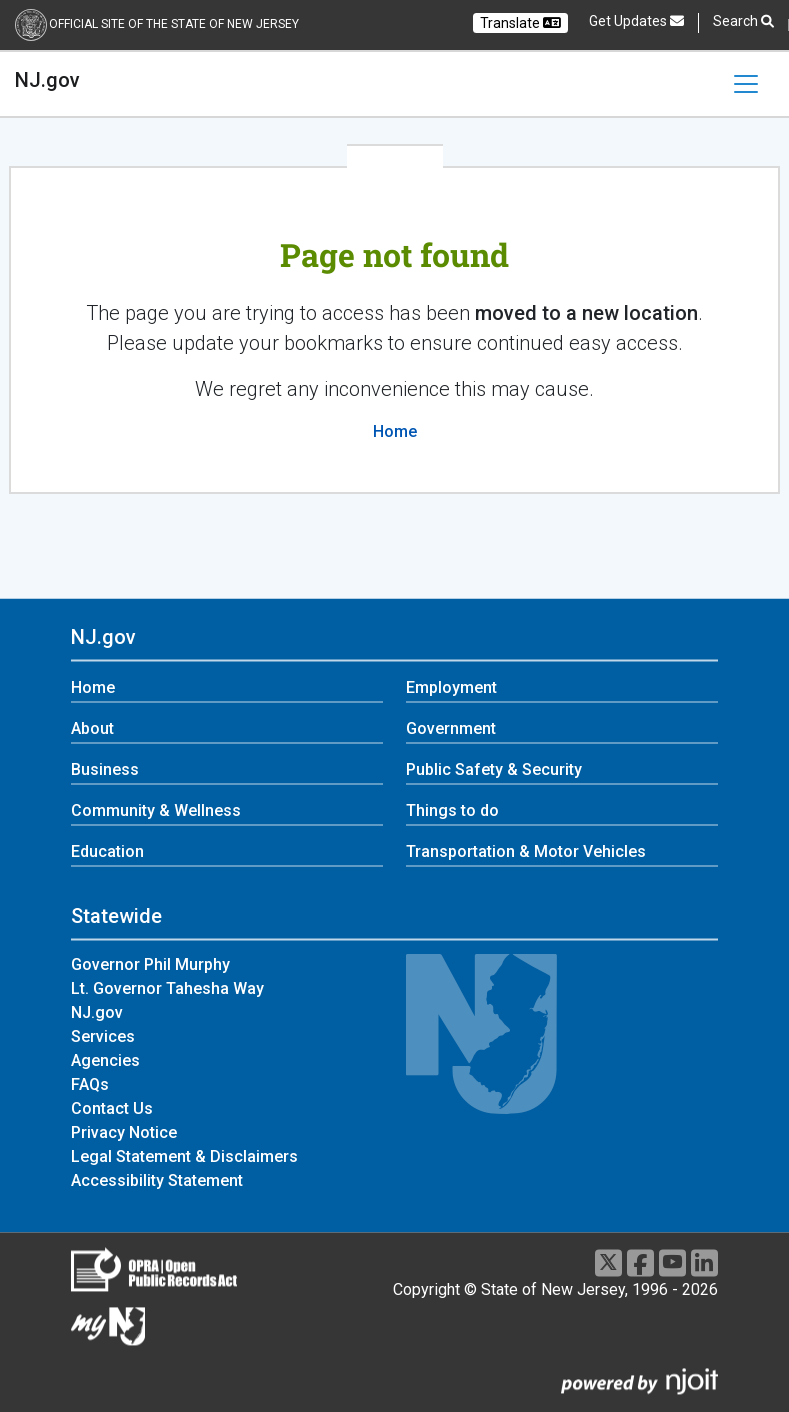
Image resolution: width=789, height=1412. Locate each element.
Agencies (105, 1060)
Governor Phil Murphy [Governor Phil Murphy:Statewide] (150, 964)
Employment (451, 688)
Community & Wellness (156, 811)
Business (105, 770)
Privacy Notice (124, 1132)
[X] (608, 1262)
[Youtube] (672, 1262)
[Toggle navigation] (746, 84)
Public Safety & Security (494, 770)
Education (107, 852)
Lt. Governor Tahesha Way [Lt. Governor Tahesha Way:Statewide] (167, 988)
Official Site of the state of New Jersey (174, 24)
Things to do (452, 811)
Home (395, 431)
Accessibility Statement (157, 1180)
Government (451, 729)
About (92, 729)
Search (743, 21)
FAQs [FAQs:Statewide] (90, 1084)
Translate (520, 23)
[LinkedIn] (704, 1262)
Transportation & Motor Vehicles (526, 852)
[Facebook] (640, 1262)
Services (103, 1036)
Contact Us (112, 1108)
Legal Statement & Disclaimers (184, 1156)
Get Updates (636, 21)
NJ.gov (47, 80)
